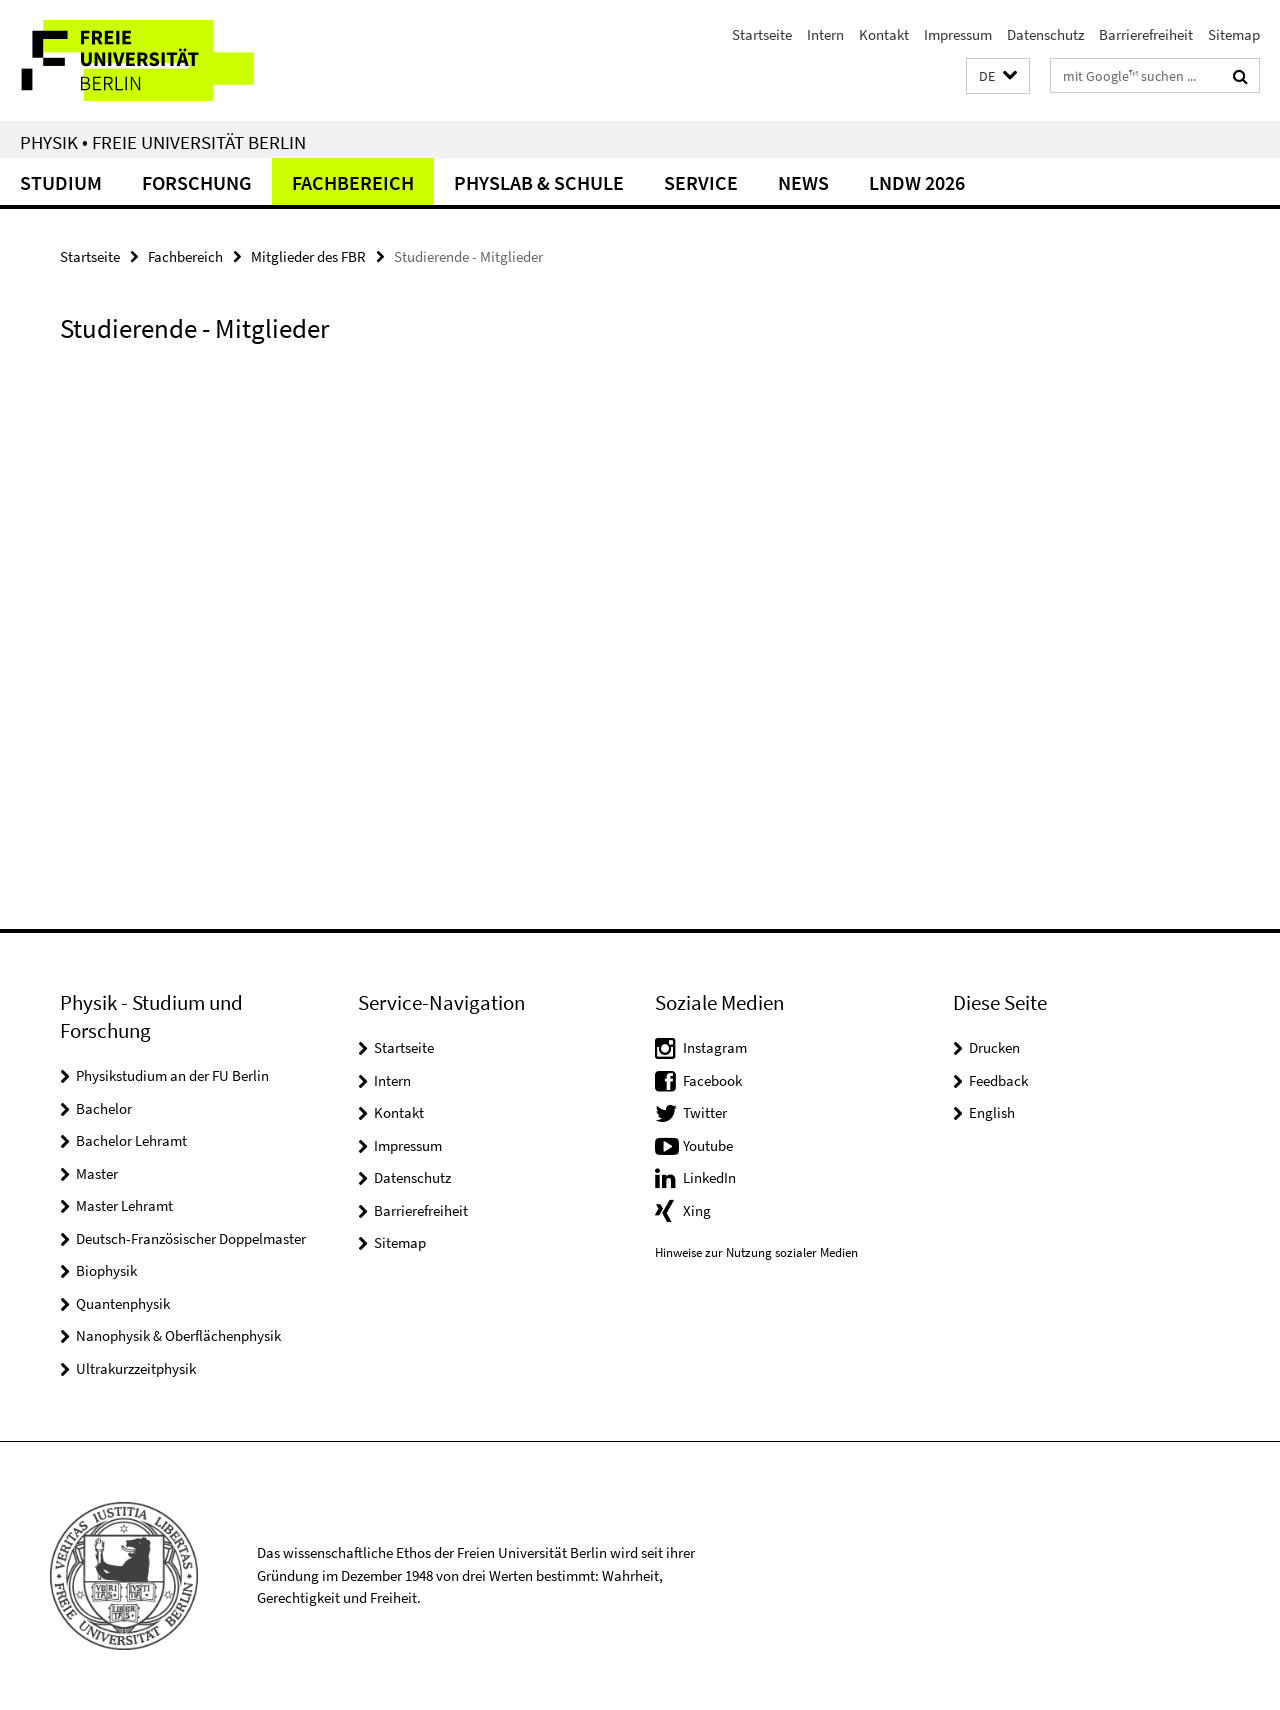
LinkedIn (709, 1177)
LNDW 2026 (917, 182)
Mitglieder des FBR (308, 256)
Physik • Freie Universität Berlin (163, 142)
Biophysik (106, 1270)
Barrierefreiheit (1146, 34)
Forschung (197, 182)
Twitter (705, 1112)
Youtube (708, 1145)
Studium (61, 182)
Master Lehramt (124, 1205)
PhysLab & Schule (539, 182)
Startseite (762, 34)
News (803, 182)
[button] (998, 76)
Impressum (958, 34)
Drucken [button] (994, 1047)
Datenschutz (1045, 34)
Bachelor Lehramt (131, 1140)
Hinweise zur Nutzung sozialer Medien (756, 1252)
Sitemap (1234, 34)
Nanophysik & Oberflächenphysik (178, 1335)
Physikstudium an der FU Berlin (172, 1075)
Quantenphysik (123, 1303)
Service (701, 182)
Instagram (715, 1047)
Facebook (712, 1080)
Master (97, 1173)
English (992, 1112)
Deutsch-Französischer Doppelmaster (191, 1238)
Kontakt (884, 34)
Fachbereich (353, 182)
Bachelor (104, 1108)
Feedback (998, 1080)
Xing (697, 1210)
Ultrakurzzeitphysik (136, 1368)
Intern (825, 34)
